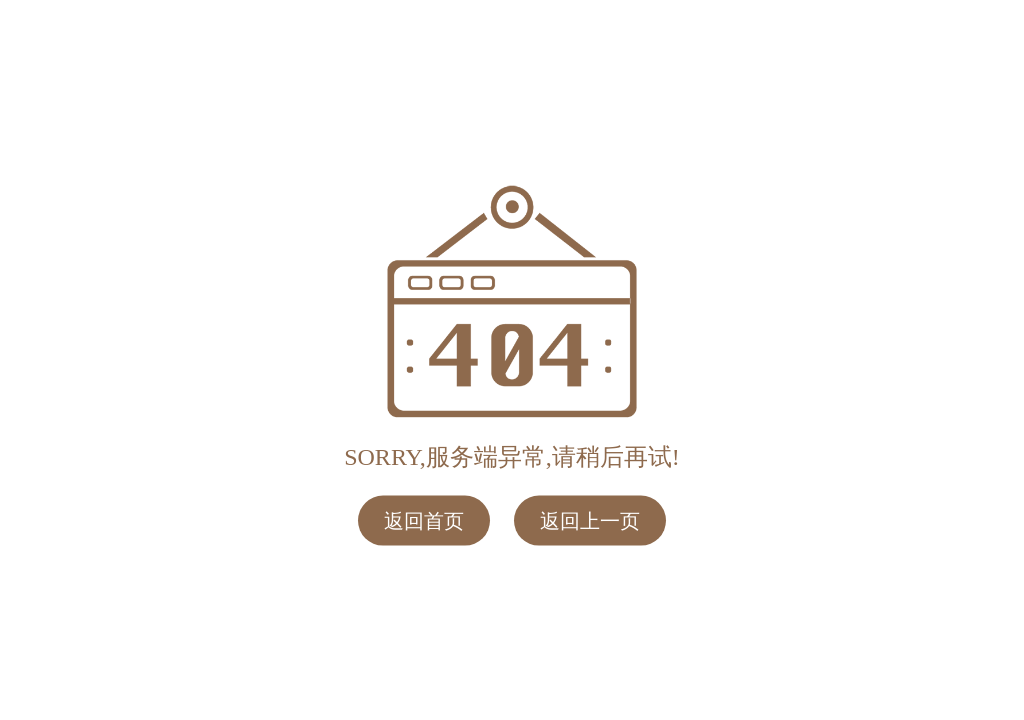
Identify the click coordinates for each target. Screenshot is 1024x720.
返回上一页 (590, 520)
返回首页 (424, 520)
